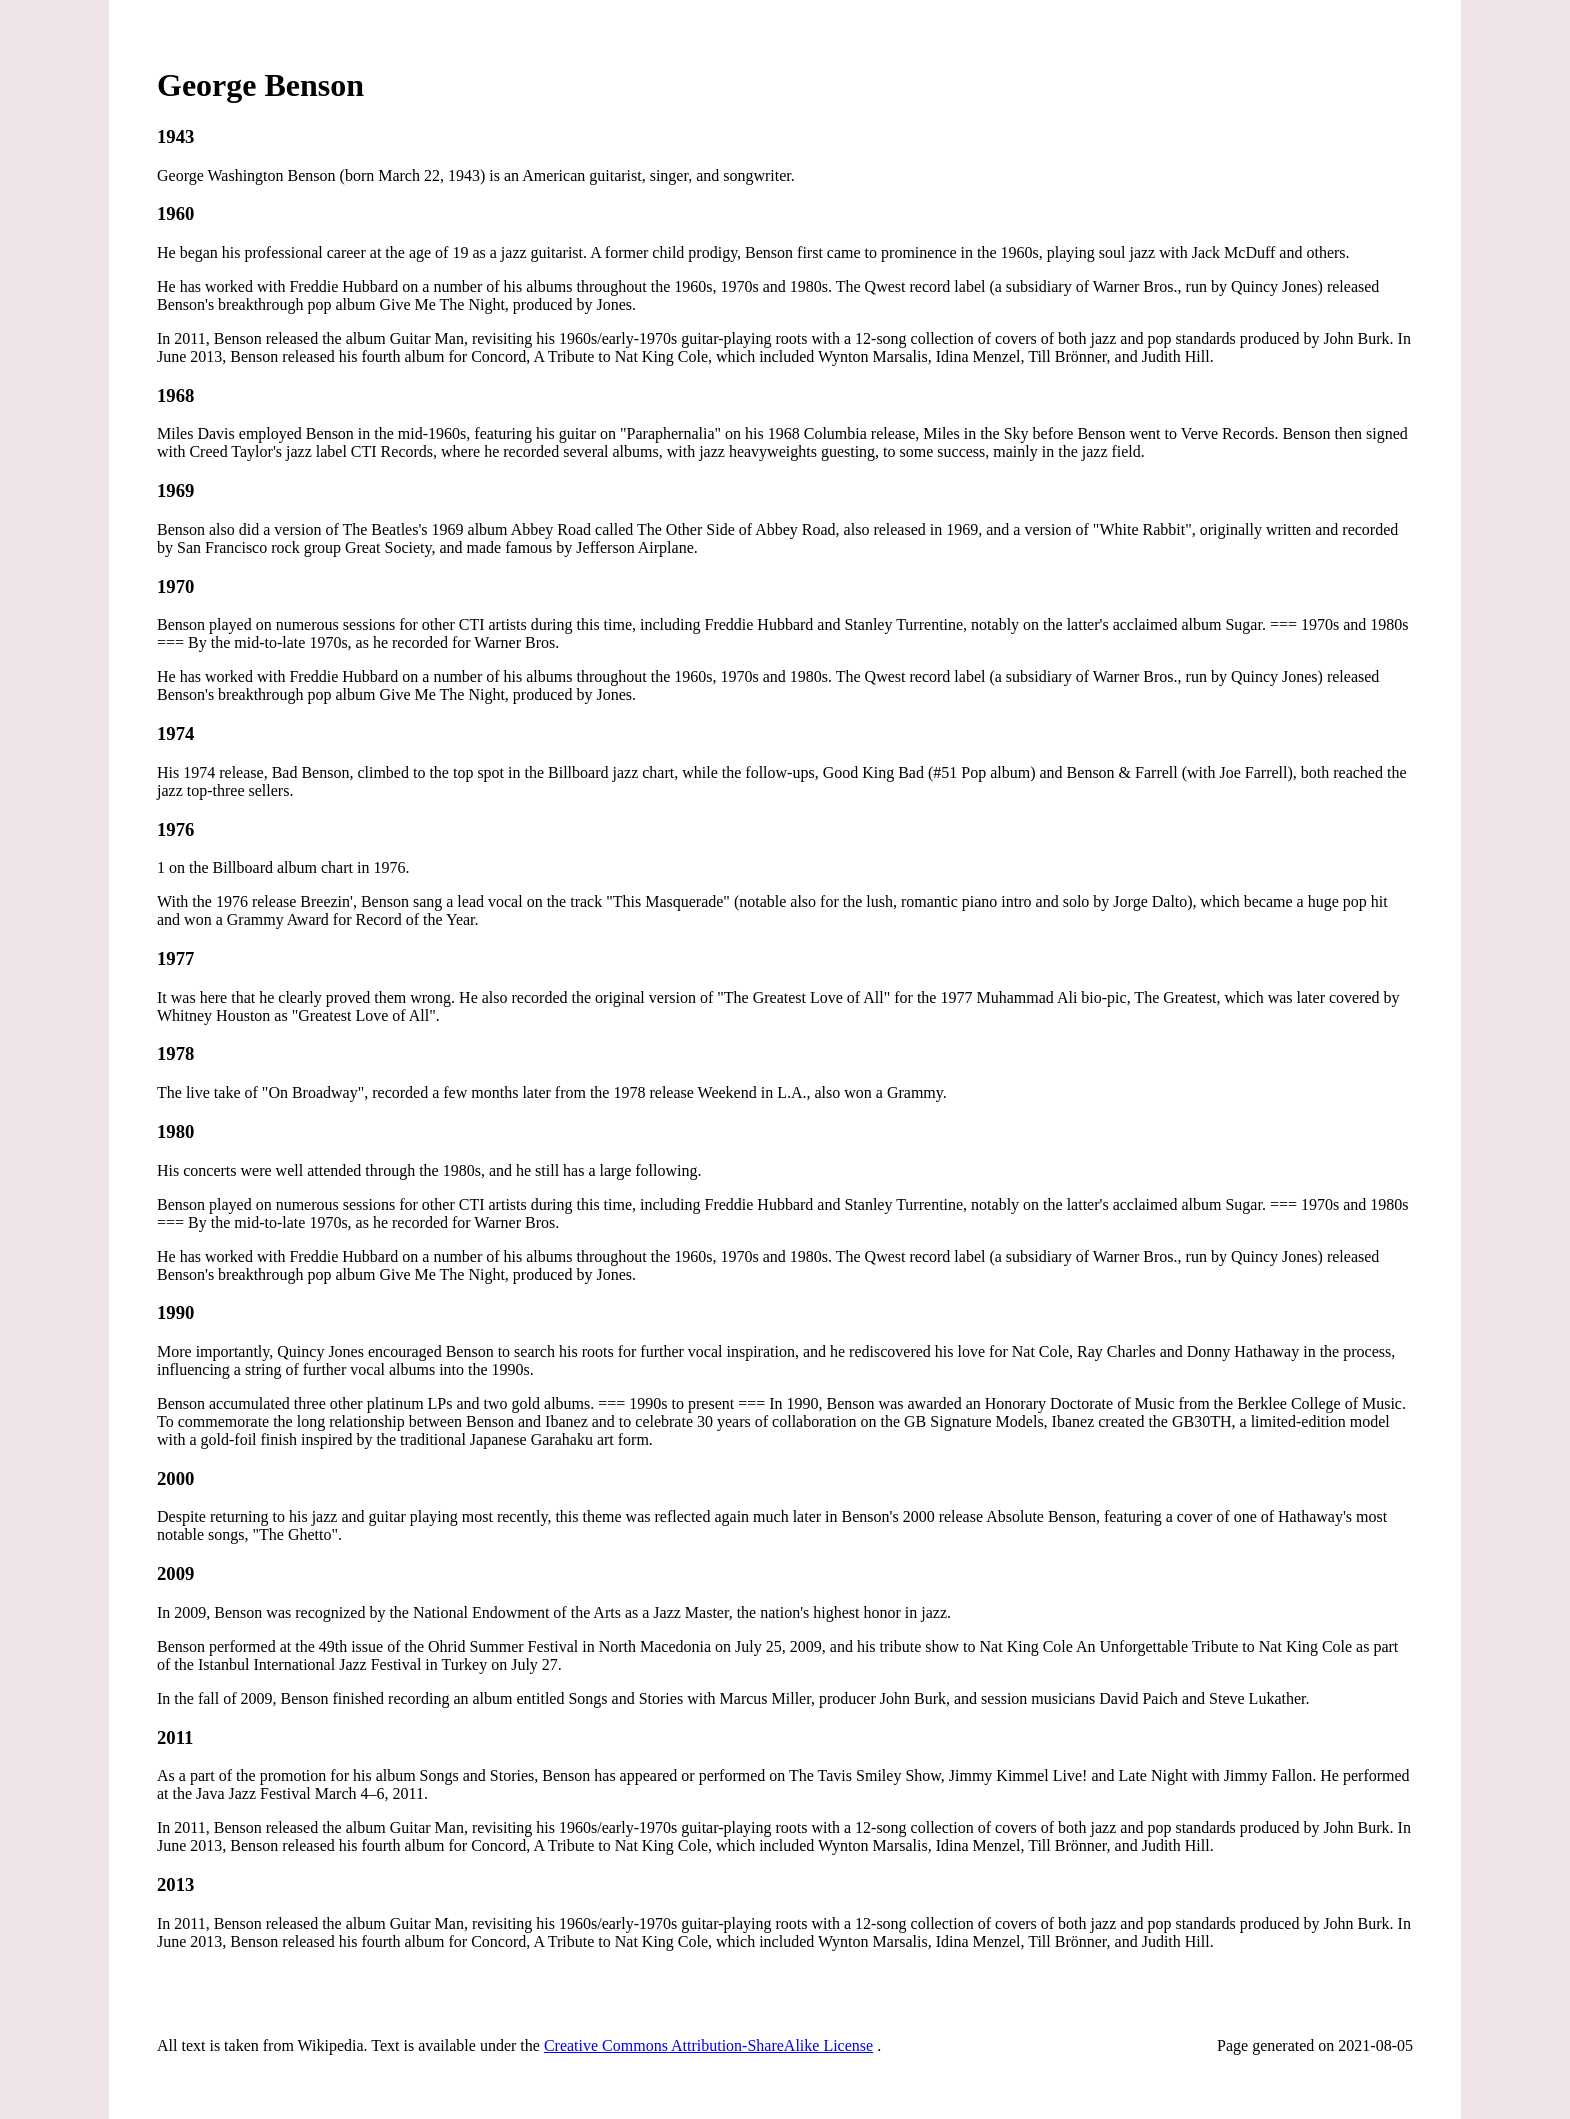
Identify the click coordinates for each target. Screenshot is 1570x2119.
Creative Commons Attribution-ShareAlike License (708, 2045)
